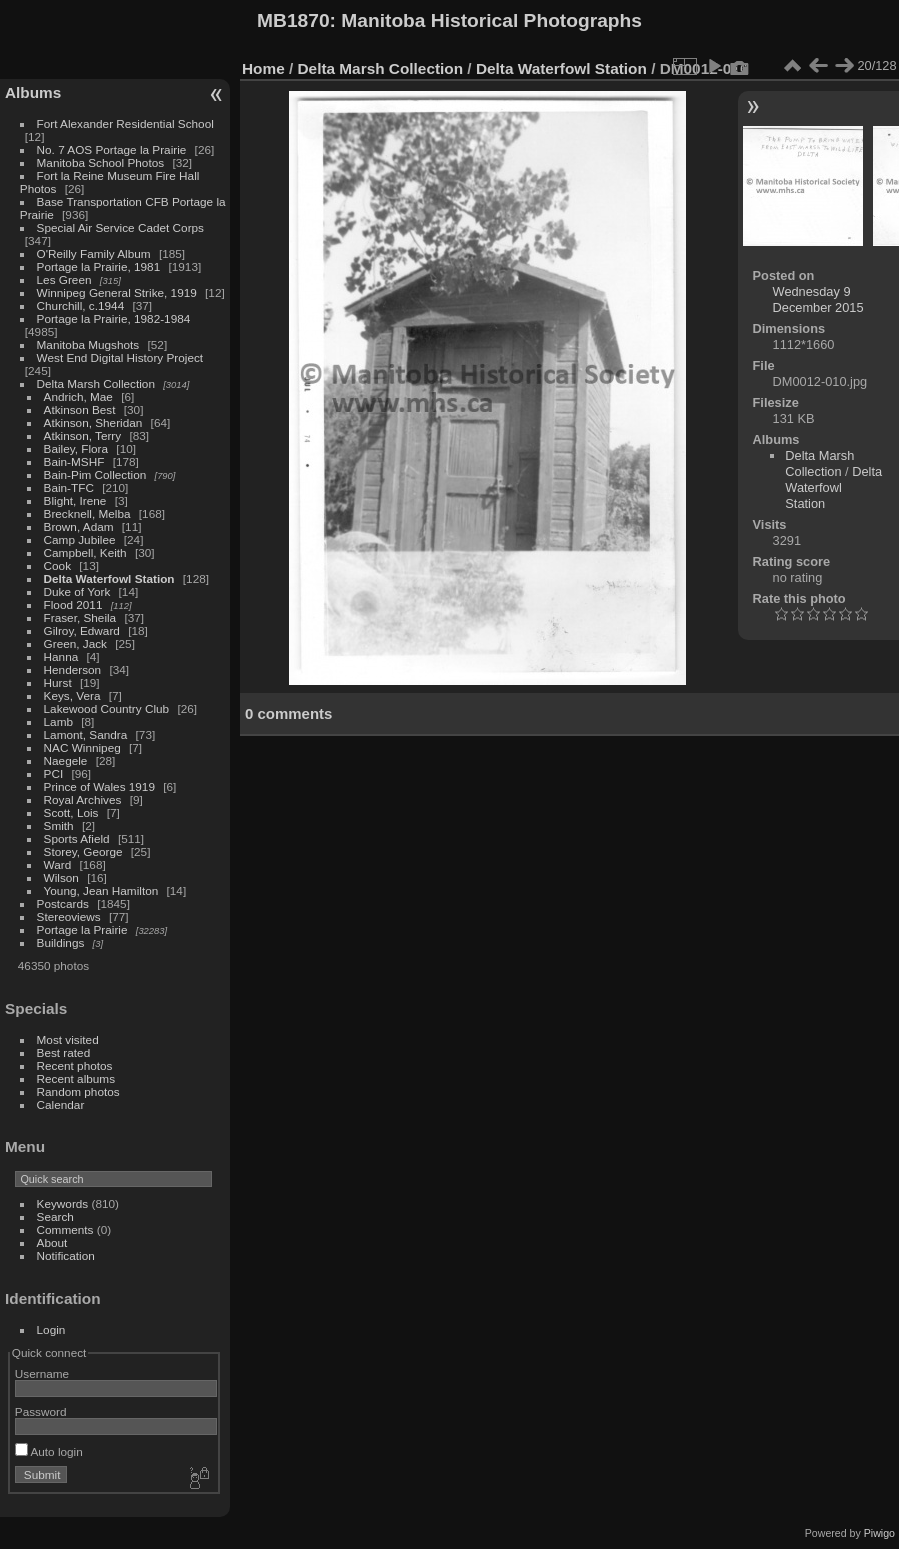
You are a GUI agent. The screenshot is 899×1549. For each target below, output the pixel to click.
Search (55, 1216)
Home (263, 68)
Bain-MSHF (74, 461)
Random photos (78, 1091)
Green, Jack (75, 643)
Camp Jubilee (80, 539)
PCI (54, 773)
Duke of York (77, 591)
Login (51, 1329)
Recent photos (75, 1065)
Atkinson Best (80, 409)
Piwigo (879, 1533)
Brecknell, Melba (87, 513)
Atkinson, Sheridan (93, 422)
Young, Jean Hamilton (101, 890)
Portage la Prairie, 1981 (99, 266)
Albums (33, 92)
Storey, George (83, 851)
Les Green (64, 279)
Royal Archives (83, 799)
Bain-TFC (69, 487)
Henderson (73, 669)
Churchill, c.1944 (81, 305)
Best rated (64, 1052)
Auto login (49, 1451)
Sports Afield (77, 838)
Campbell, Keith (85, 552)
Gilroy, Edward (82, 630)
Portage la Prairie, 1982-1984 (114, 318)
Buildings (61, 942)
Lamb (58, 721)
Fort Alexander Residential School (125, 123)
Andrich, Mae (78, 396)
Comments (65, 1229)
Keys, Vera (72, 695)
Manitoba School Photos (101, 162)
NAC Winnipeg (82, 747)
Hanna (61, 656)
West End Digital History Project (120, 357)
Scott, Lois (71, 812)
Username (42, 1373)
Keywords (63, 1203)
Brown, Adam (79, 526)
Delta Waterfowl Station (109, 578)
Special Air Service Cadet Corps (120, 227)
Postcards (63, 903)
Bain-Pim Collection (95, 474)
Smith (59, 825)
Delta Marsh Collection (96, 383)
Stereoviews (69, 916)
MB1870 (293, 20)
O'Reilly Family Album (94, 253)
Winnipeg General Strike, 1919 (117, 292)
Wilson (61, 877)
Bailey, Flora (76, 448)
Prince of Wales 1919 (99, 786)
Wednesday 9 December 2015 (818, 299)
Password (41, 1411)
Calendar (61, 1104)
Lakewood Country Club (107, 708)
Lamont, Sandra (86, 734)
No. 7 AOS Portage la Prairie (112, 149)
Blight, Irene (75, 500)
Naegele (66, 760)
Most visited (68, 1039)
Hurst (58, 682)
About (52, 1242)
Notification (66, 1255)
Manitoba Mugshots (88, 344)
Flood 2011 (73, 604)
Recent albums (76, 1078)
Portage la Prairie (82, 929)
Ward (58, 864)
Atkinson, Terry (83, 435)
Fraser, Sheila (80, 617)
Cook (57, 565)
